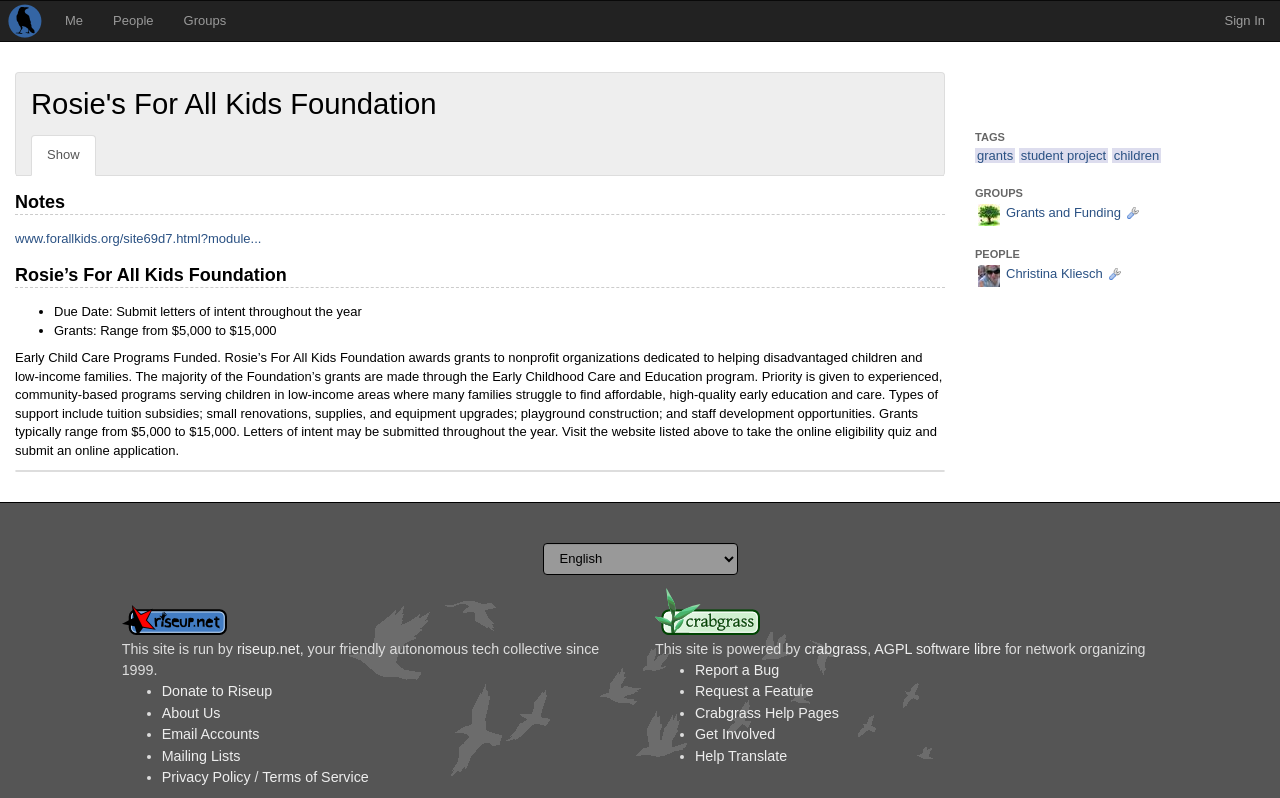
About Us (191, 713)
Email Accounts (211, 734)
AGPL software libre (937, 649)
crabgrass (835, 649)
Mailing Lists (201, 756)
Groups (205, 20)
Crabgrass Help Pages (767, 713)
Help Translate (741, 756)
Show (63, 154)
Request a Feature (754, 691)
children (1137, 155)
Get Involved (735, 734)
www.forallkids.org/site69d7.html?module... (138, 238)
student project (1063, 155)
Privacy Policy (206, 777)
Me (74, 20)
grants (995, 155)
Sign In (1245, 20)
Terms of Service (315, 777)
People (133, 20)
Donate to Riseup (217, 691)
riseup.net (268, 649)
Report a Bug (737, 670)
